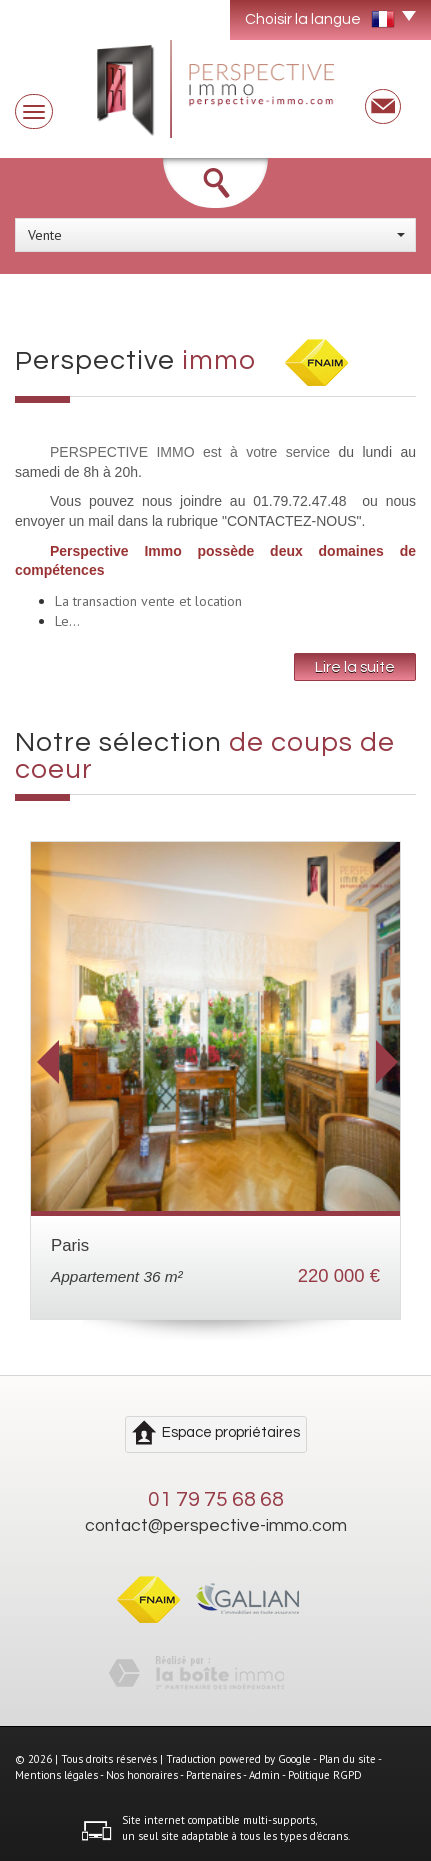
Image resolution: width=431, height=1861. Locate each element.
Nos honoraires (142, 1775)
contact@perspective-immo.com (216, 1526)
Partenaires (213, 1775)
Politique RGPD (325, 1775)
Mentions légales (56, 1775)
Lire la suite (355, 667)
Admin (264, 1775)
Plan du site (347, 1759)
